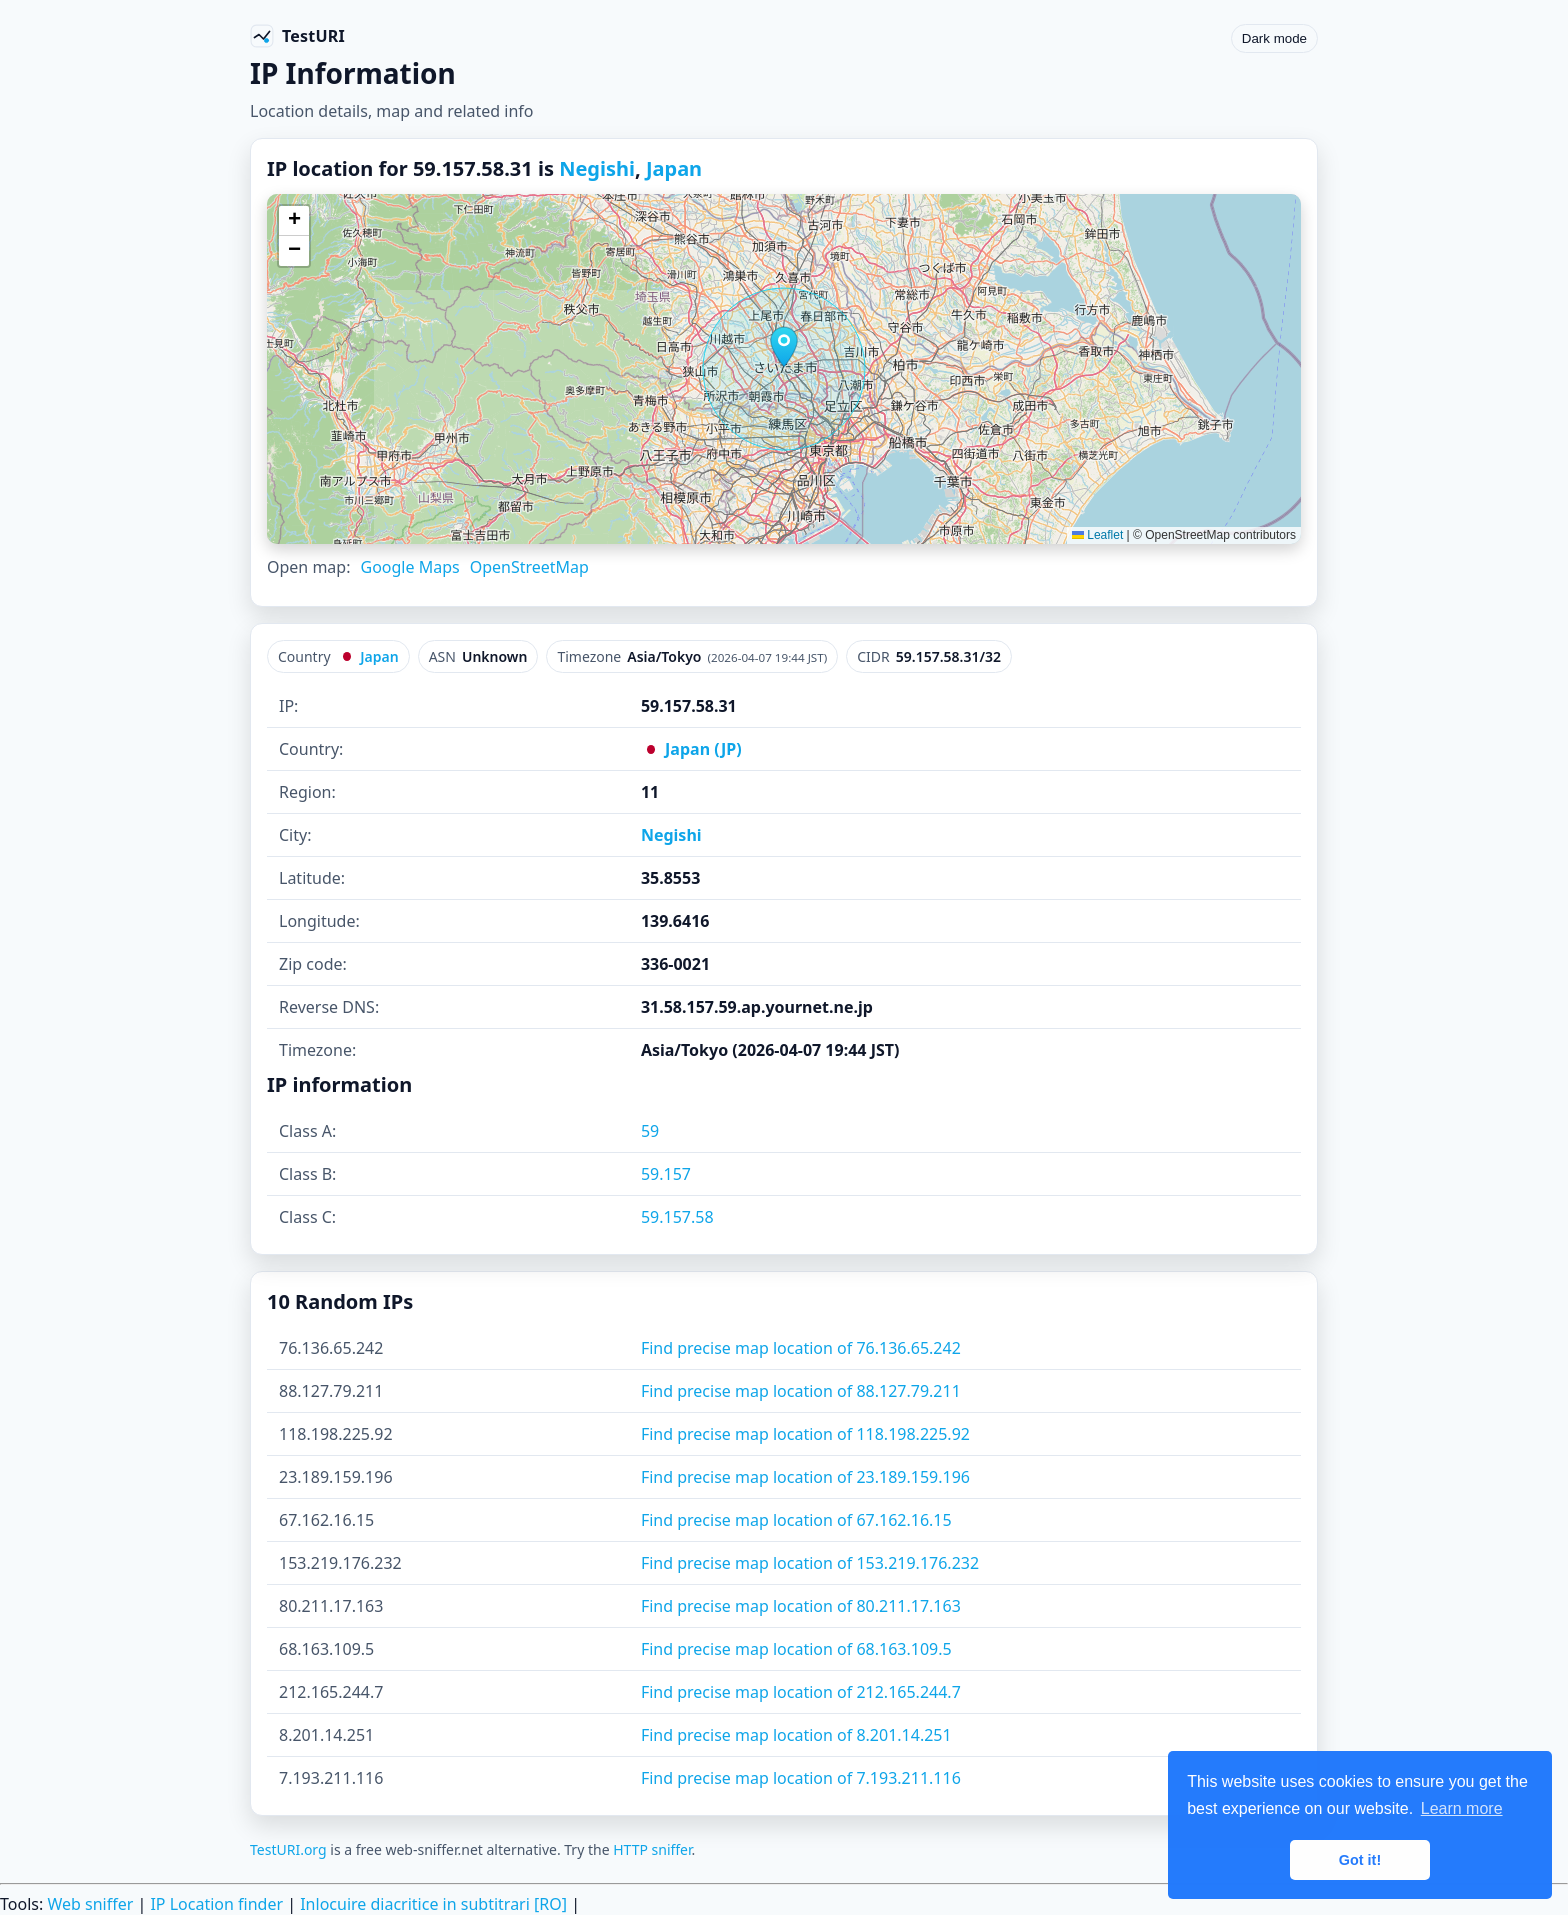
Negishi (597, 168)
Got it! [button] (1360, 1860)
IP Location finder (216, 1904)
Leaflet (1097, 535)
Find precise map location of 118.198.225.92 (805, 1434)
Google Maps (409, 567)
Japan (674, 168)
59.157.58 (677, 1217)
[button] (784, 347)
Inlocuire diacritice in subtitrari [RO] (433, 1904)
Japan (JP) (691, 749)
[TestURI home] (297, 36)
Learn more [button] (1462, 1808)
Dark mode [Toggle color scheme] (1274, 38)
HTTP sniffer (652, 1849)
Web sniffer (90, 1904)
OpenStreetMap (529, 567)
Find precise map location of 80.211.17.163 (801, 1606)
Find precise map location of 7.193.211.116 (801, 1778)
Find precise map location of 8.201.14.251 (796, 1735)
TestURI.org (288, 1849)
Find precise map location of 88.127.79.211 (801, 1391)
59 (650, 1131)
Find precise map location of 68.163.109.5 (796, 1649)
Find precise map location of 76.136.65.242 (801, 1348)
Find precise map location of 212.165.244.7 (801, 1692)
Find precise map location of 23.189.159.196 (805, 1477)
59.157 (666, 1174)
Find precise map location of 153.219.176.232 (810, 1563)
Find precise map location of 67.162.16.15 (796, 1520)
